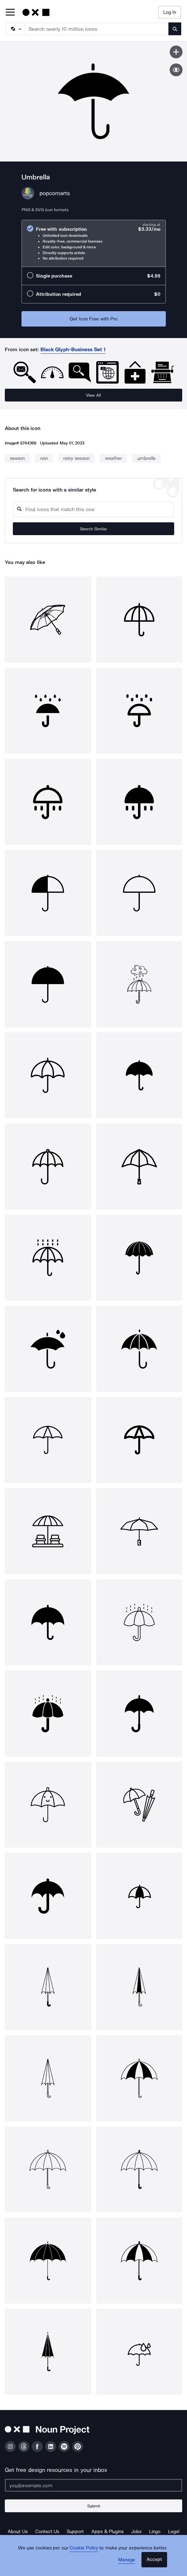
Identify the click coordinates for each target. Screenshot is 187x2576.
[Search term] (96, 28)
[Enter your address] (93, 2485)
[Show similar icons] (176, 69)
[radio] (94, 243)
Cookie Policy (84, 2548)
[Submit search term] (174, 28)
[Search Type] (15, 28)
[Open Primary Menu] (10, 13)
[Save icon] (176, 52)
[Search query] (93, 509)
